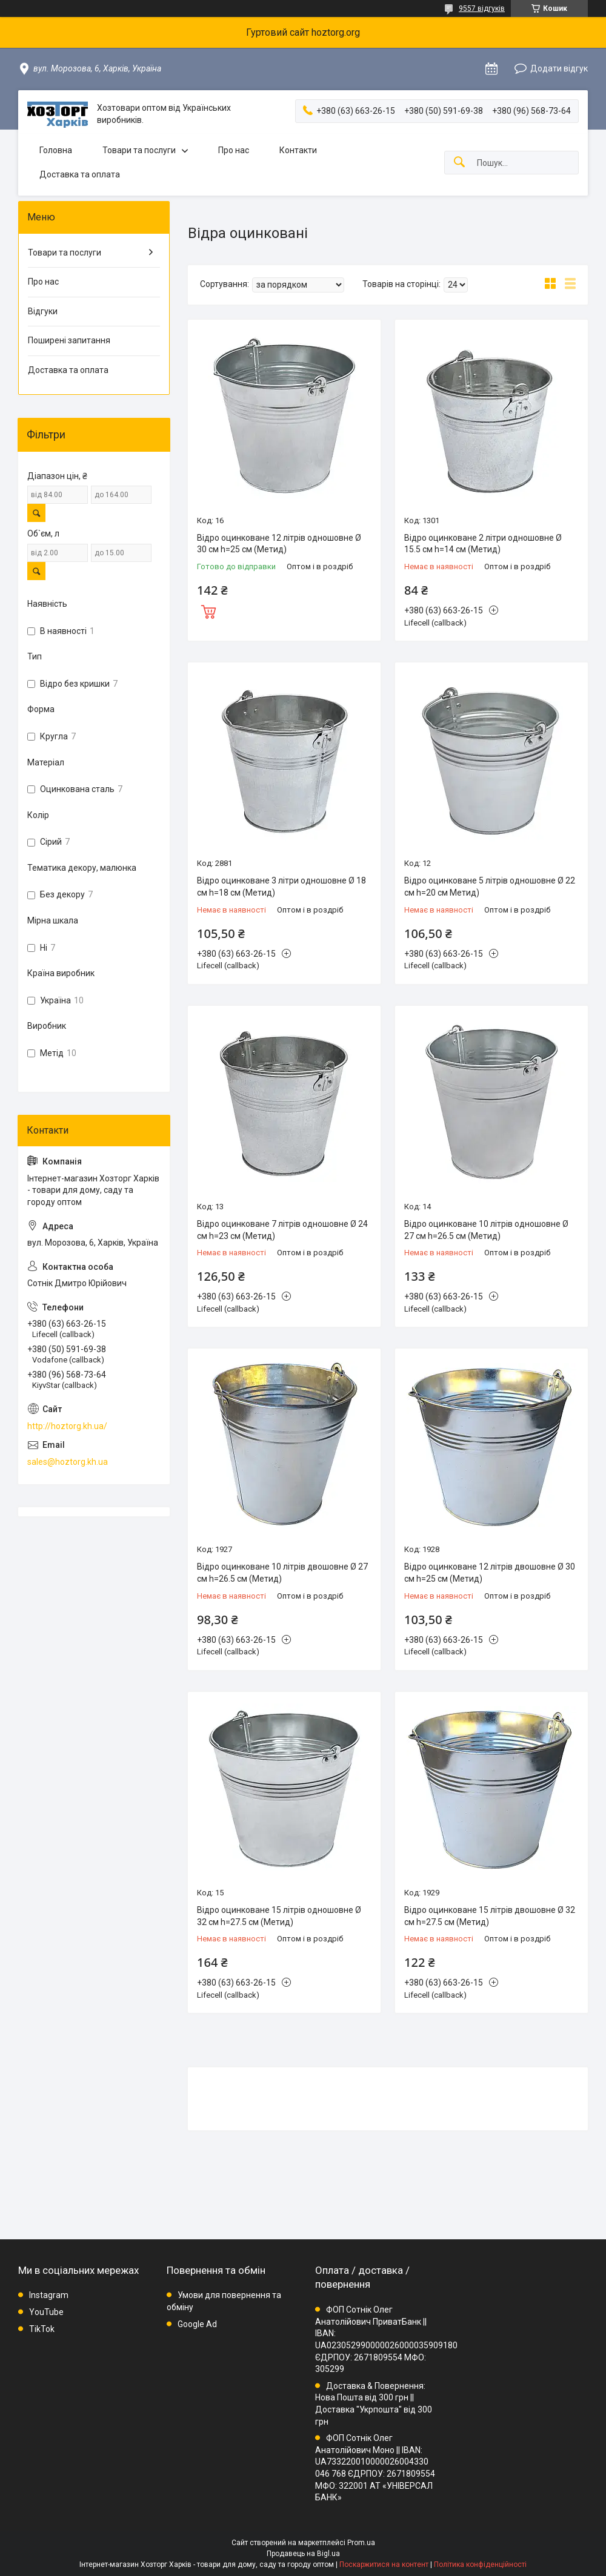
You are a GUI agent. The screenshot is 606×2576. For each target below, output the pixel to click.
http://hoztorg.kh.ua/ (67, 1426)
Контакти (298, 150)
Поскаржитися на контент (383, 2564)
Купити (208, 610)
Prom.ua (361, 2542)
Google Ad (197, 2324)
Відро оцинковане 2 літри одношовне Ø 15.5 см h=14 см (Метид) (483, 544)
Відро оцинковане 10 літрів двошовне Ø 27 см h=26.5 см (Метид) (282, 1573)
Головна (55, 150)
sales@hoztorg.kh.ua (67, 1462)
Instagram (48, 2295)
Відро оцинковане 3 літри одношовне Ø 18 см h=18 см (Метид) (281, 886)
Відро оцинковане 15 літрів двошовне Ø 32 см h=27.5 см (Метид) (489, 1916)
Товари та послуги (139, 150)
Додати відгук (559, 68)
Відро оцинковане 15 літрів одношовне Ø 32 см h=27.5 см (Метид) (279, 1916)
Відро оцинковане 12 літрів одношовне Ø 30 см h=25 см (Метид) (279, 544)
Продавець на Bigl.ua (303, 2553)
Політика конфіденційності (480, 2564)
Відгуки (43, 311)
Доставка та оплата (79, 174)
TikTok (42, 2329)
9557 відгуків (482, 8)
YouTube (46, 2312)
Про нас (233, 150)
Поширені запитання (69, 340)
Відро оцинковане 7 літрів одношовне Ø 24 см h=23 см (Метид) (282, 1230)
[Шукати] (459, 162)
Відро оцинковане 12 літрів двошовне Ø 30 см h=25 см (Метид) (489, 1573)
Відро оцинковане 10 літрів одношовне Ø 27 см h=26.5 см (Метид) (486, 1230)
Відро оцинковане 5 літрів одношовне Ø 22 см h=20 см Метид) (489, 886)
